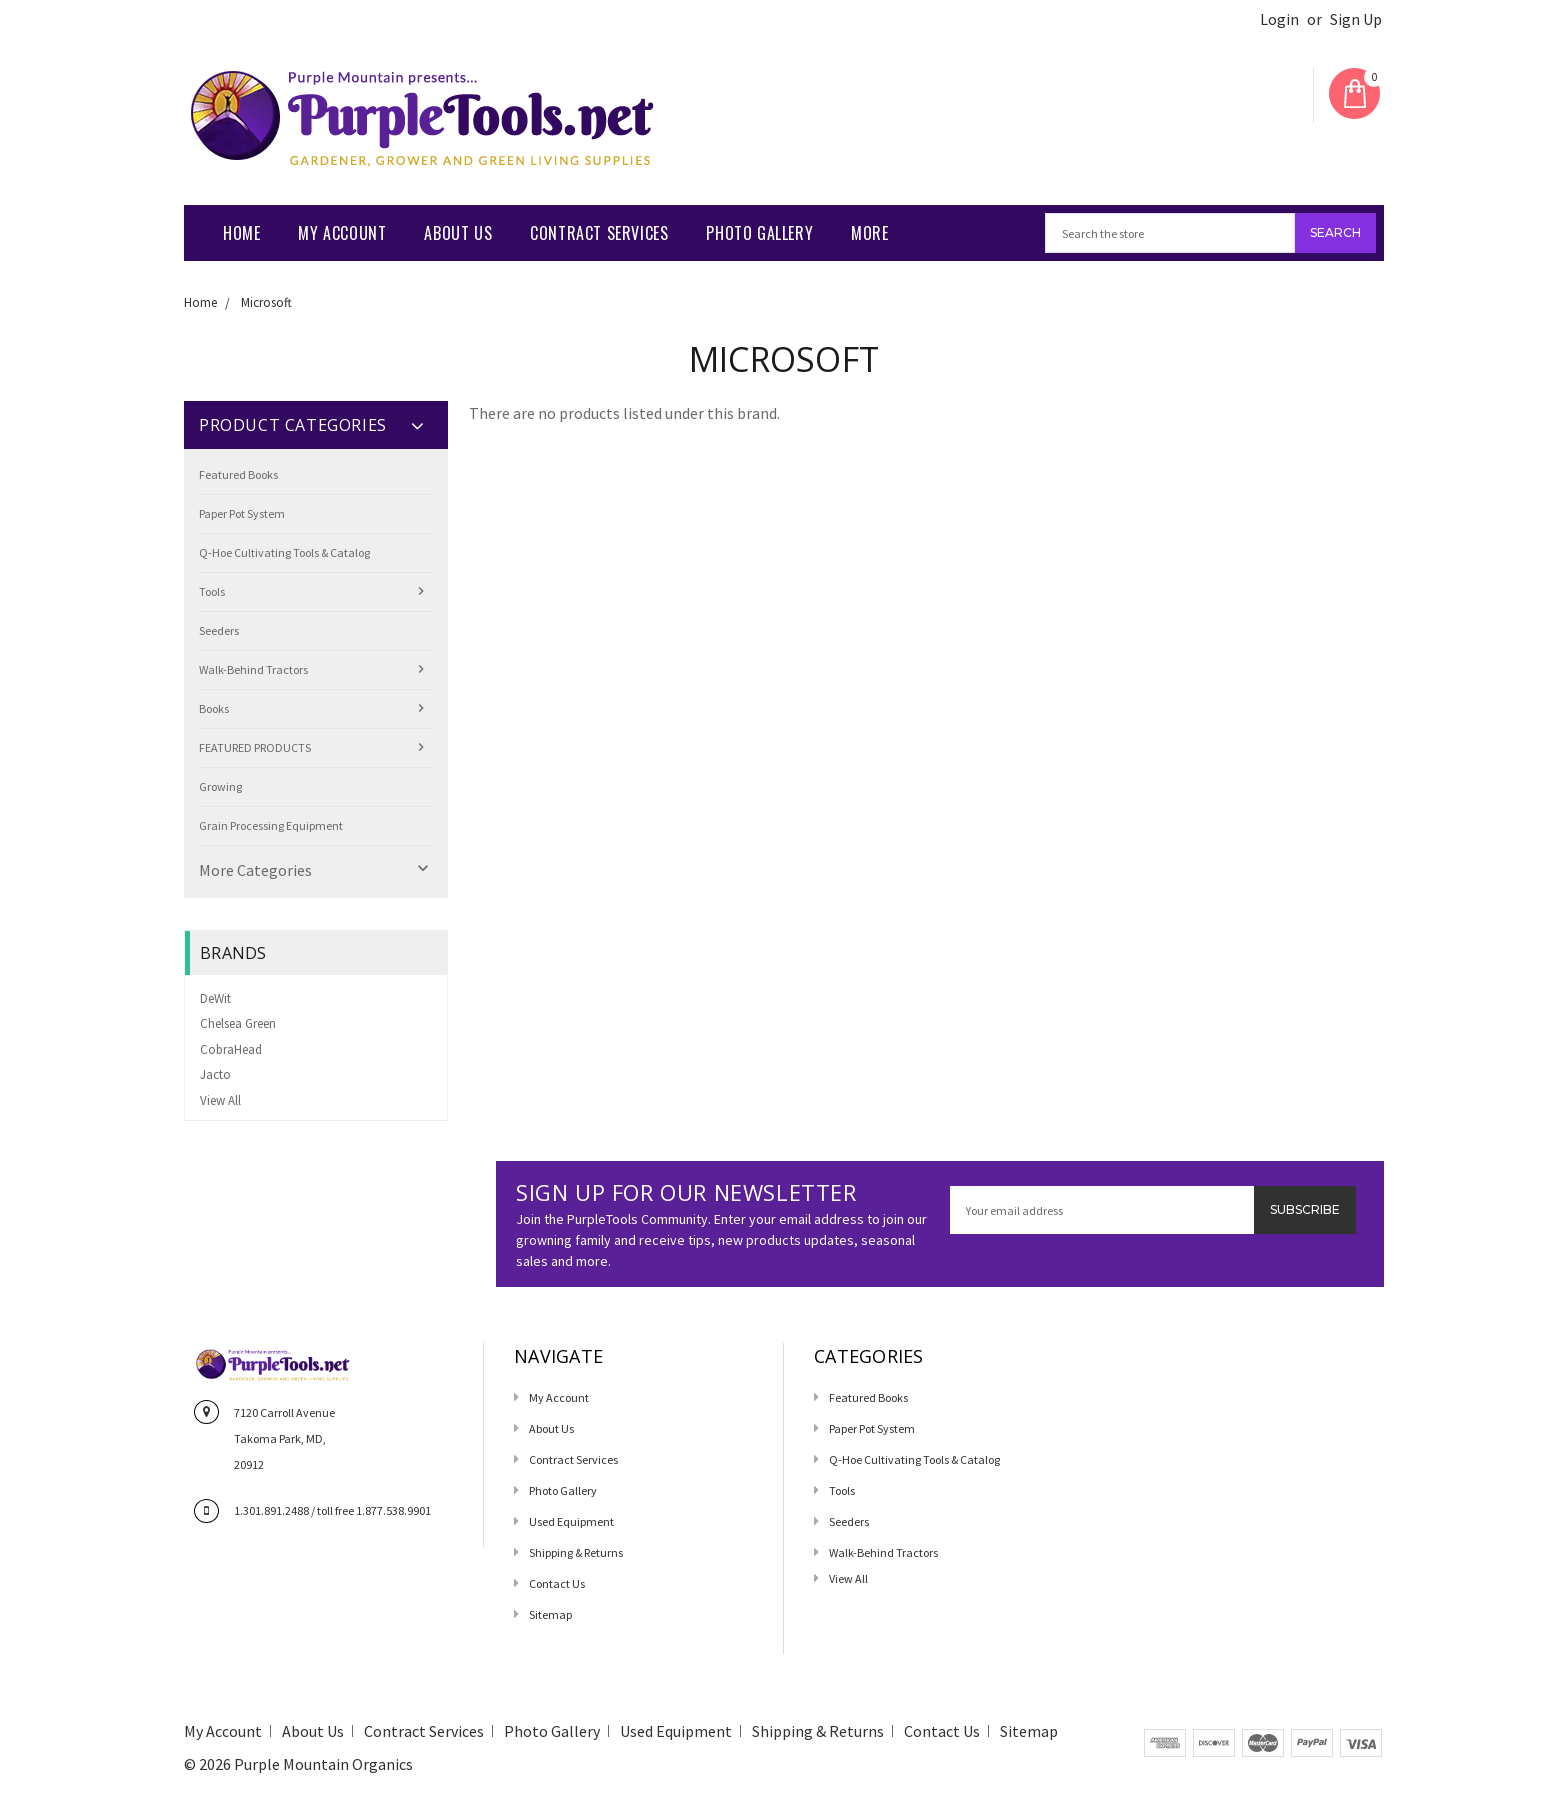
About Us (458, 233)
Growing (220, 786)
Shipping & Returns (576, 1552)
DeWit (215, 998)
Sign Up (1356, 19)
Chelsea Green (238, 1023)
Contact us (557, 1583)
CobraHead (231, 1049)
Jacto (215, 1074)
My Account (342, 233)
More (869, 233)
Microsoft (266, 302)
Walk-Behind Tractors (253, 669)
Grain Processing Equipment (271, 825)
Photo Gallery (759, 233)
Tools (212, 591)
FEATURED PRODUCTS (255, 747)
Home (241, 233)
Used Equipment (571, 1521)
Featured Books (238, 474)
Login (1279, 19)
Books (214, 708)
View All (220, 1100)
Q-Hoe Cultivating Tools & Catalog (284, 552)
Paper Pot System (242, 513)
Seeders (219, 630)
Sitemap (550, 1614)
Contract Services (599, 233)
